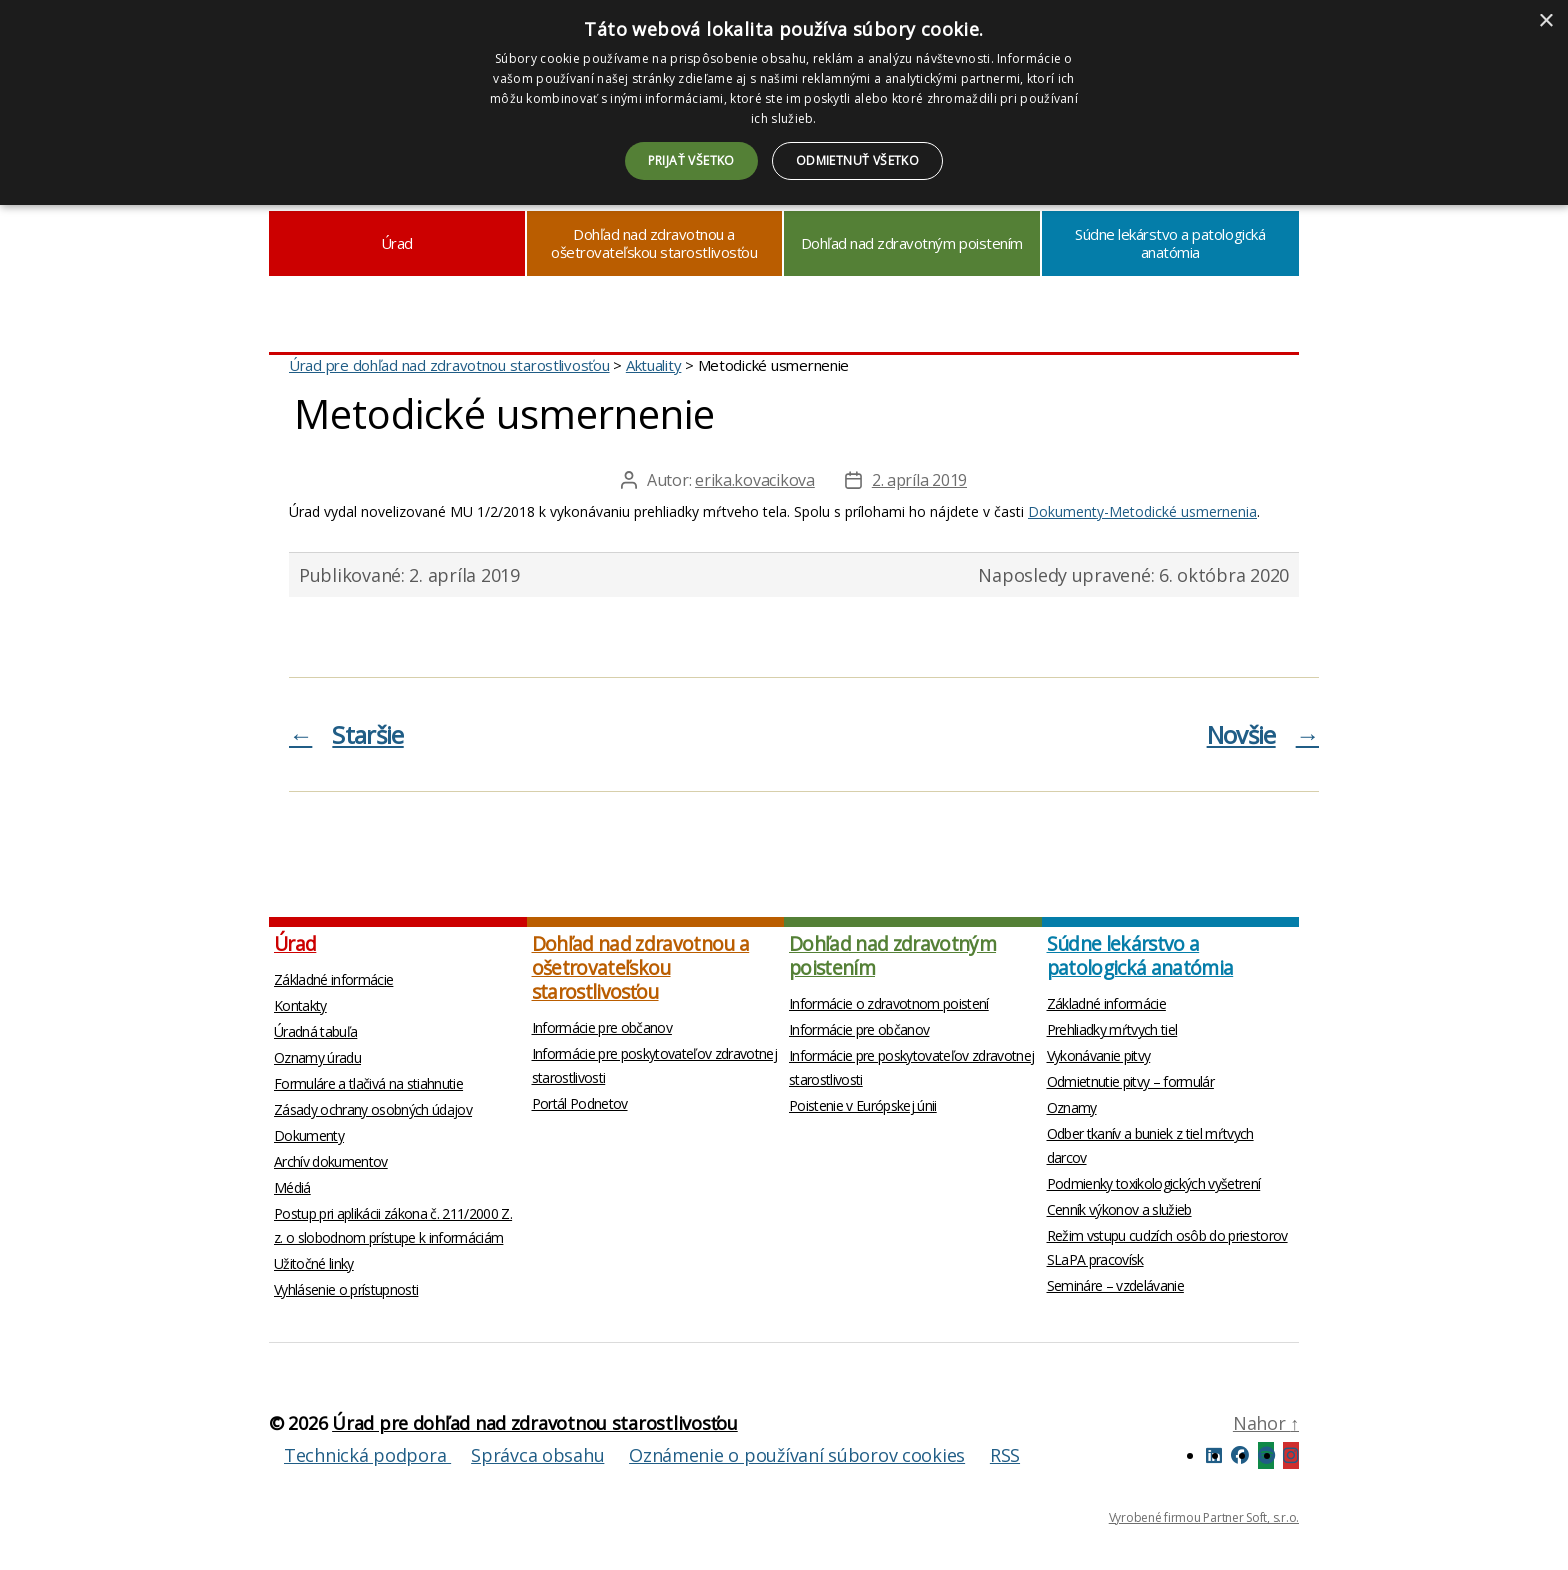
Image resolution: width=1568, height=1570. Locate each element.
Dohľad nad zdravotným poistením (912, 243)
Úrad (397, 243)
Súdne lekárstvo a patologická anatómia (1170, 243)
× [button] (1545, 21)
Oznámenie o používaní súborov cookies (797, 1455)
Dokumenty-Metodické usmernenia (1142, 511)
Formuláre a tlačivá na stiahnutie (368, 1083)
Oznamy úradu (317, 1057)
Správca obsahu (537, 1455)
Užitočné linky (314, 1263)
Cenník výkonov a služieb (1119, 1209)
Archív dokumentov (331, 1161)
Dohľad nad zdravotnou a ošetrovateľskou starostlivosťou (654, 243)
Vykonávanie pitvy (1099, 1055)
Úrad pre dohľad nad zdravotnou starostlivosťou (535, 1423)
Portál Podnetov (580, 1103)
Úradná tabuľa (315, 1031)
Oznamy (1072, 1107)
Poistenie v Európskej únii (863, 1105)
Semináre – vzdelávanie (1115, 1285)
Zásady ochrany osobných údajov (373, 1109)
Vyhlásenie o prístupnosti (346, 1289)
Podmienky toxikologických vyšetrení (1154, 1183)
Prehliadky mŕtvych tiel (1112, 1029)
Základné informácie (333, 979)
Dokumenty (309, 1135)
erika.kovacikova (755, 480)
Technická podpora (367, 1455)
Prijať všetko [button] (691, 160)
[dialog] (784, 102)
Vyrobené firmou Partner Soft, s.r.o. (1204, 1517)
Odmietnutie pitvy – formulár (1130, 1081)
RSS (1005, 1455)
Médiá (292, 1187)
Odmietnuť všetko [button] (857, 160)
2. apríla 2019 (919, 480)
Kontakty (300, 1005)
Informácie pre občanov (602, 1027)
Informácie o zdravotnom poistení (889, 1003)
